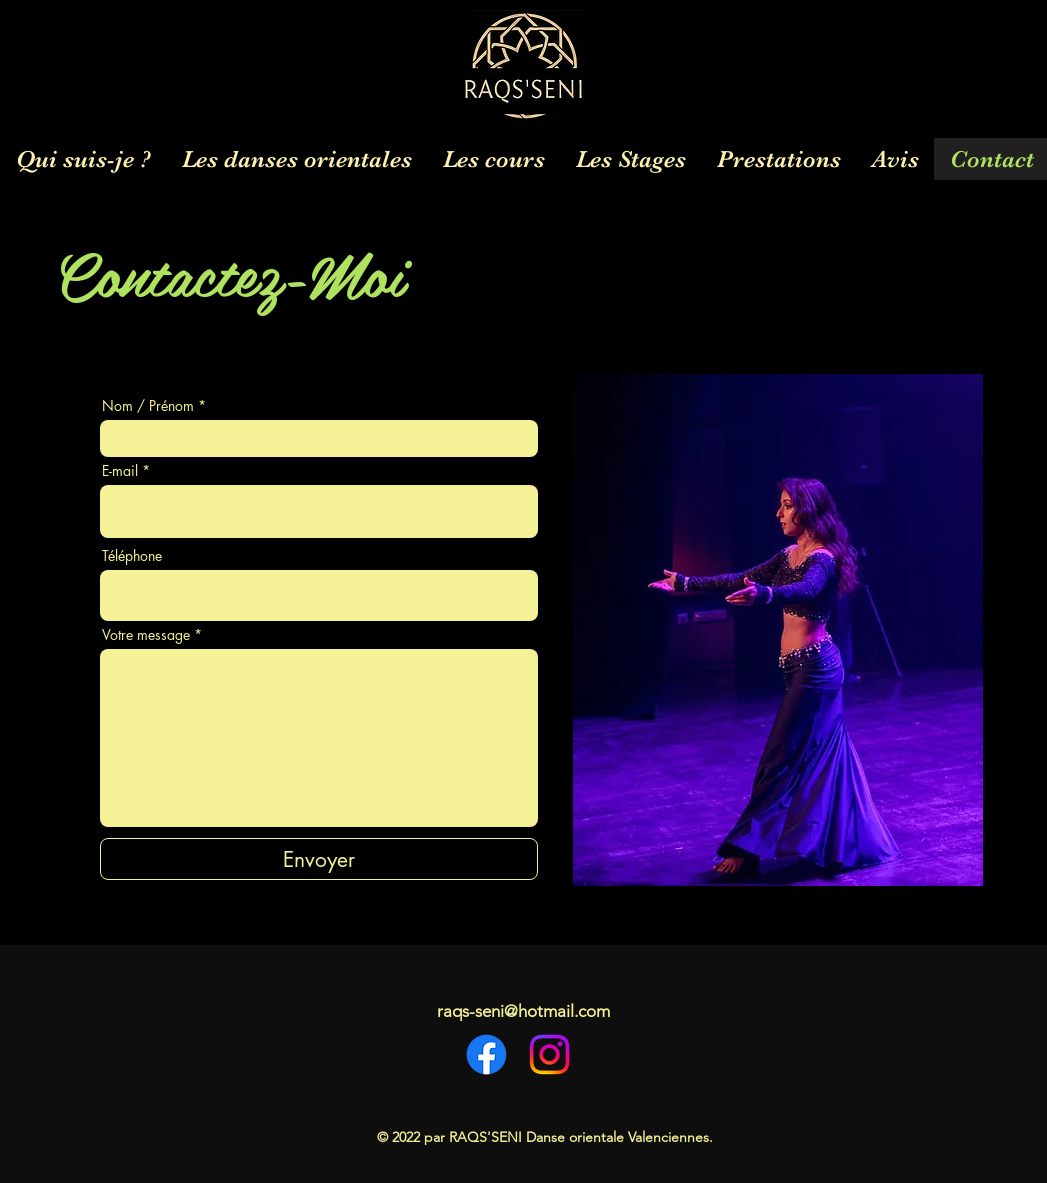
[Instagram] (549, 1054)
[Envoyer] (319, 859)
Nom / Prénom (148, 406)
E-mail (120, 471)
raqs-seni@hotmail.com (523, 1011)
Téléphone (132, 556)
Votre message (146, 635)
